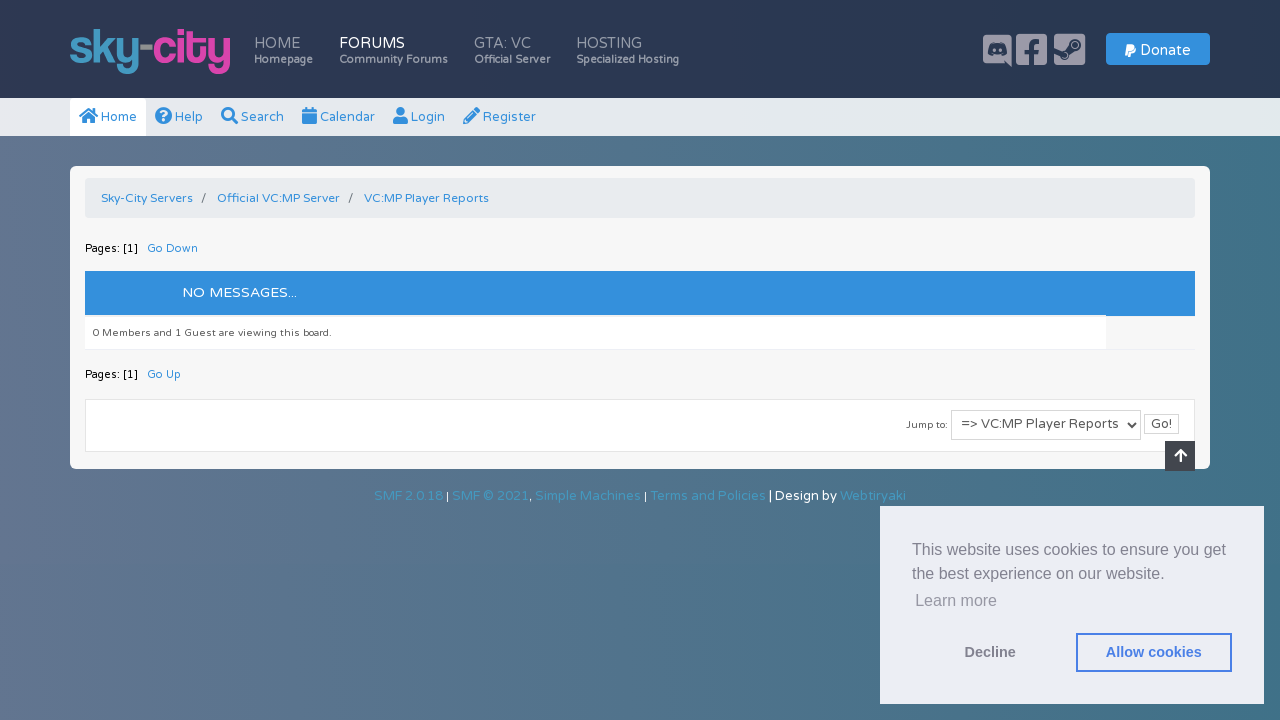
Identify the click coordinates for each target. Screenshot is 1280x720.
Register (499, 117)
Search (252, 117)
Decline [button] (990, 652)
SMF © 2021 (490, 496)
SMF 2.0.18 (408, 496)
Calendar (338, 117)
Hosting (627, 50)
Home (283, 50)
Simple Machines (588, 496)
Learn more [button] (956, 600)
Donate (1158, 50)
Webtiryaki (873, 496)
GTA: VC (512, 50)
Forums (393, 50)
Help (179, 117)
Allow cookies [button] (1154, 652)
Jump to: (927, 425)
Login (419, 117)
